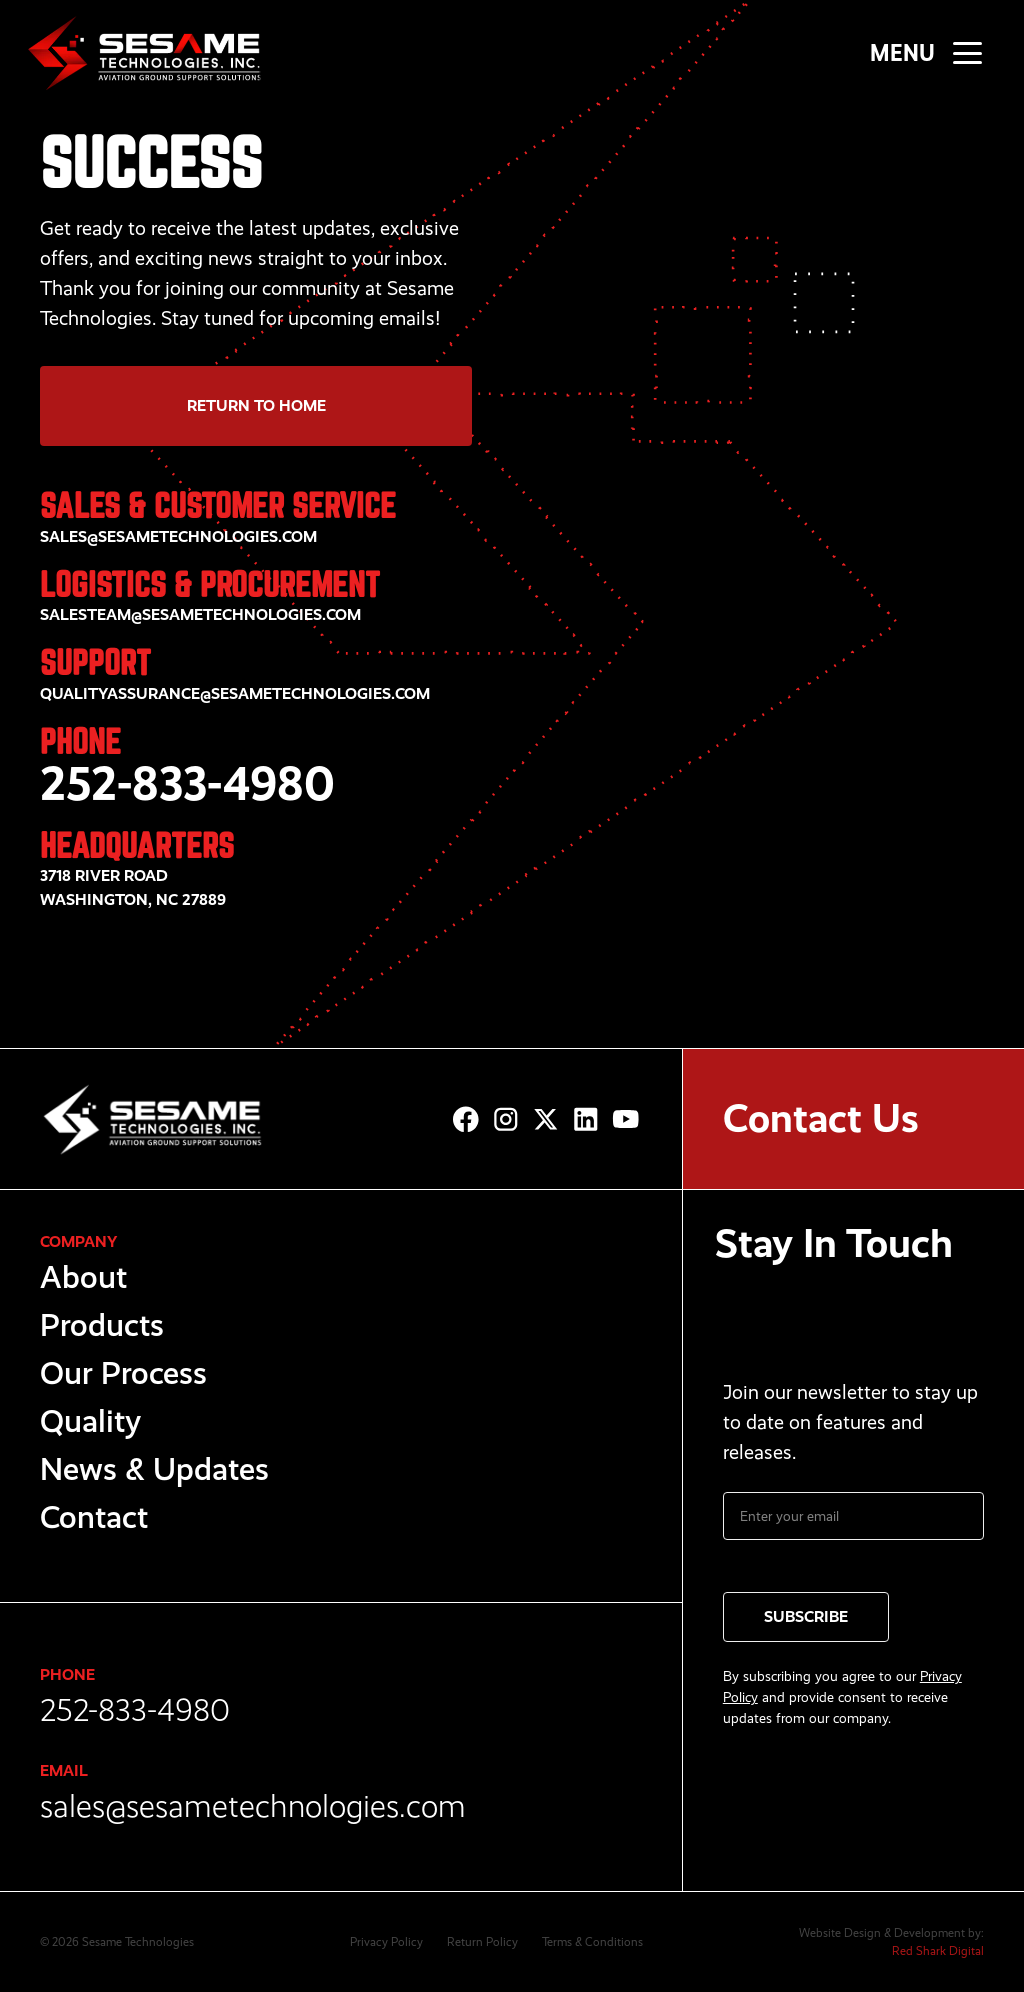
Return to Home (256, 405)
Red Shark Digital (938, 1951)
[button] (967, 52)
